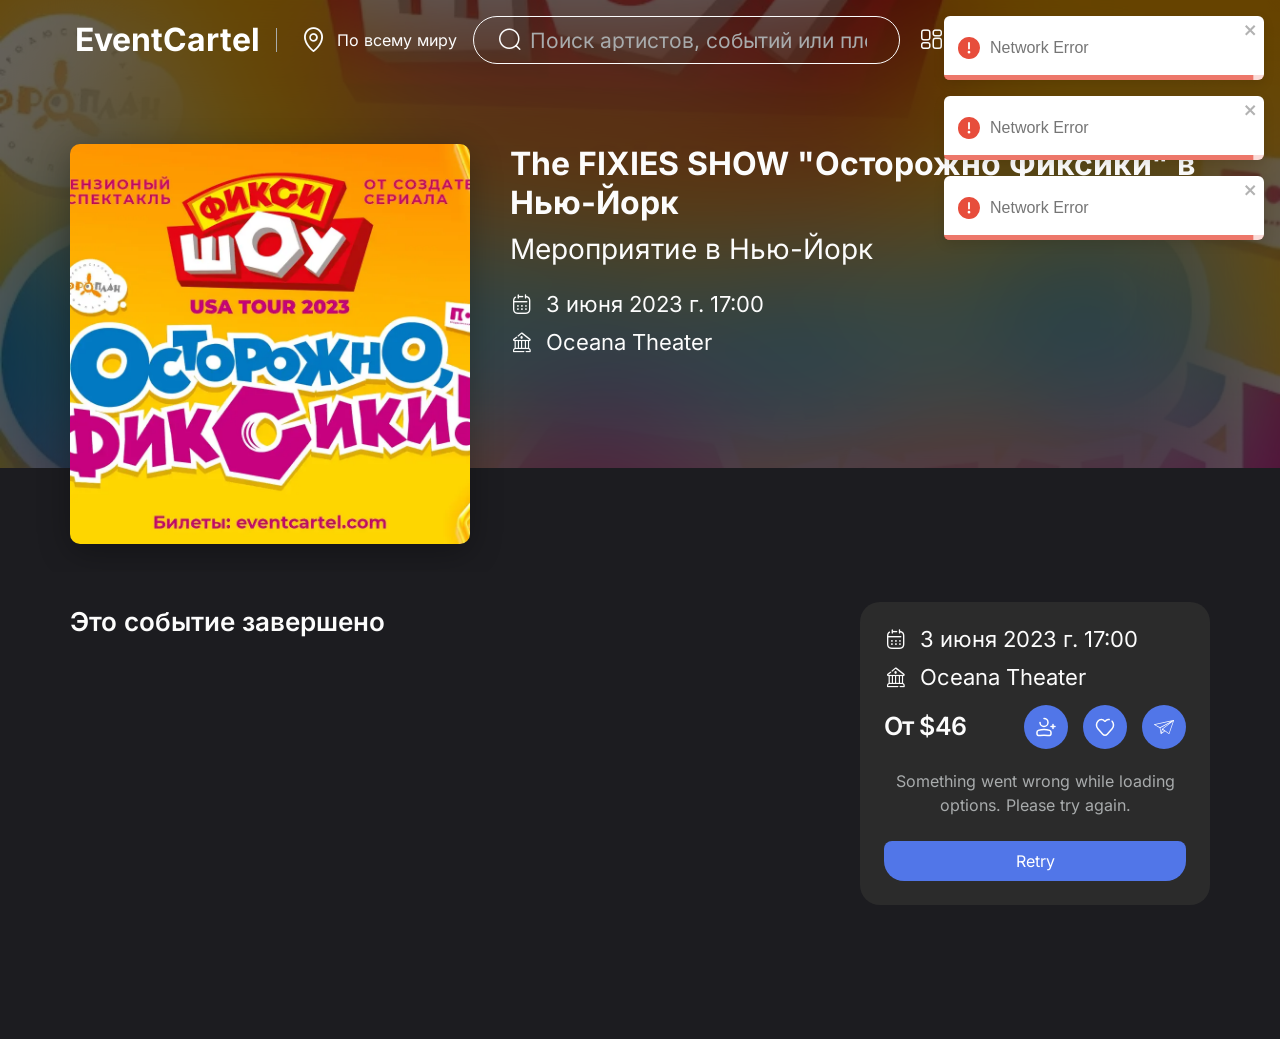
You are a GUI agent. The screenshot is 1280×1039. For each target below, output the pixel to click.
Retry (1035, 861)
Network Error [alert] (1104, 51)
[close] (1251, 30)
